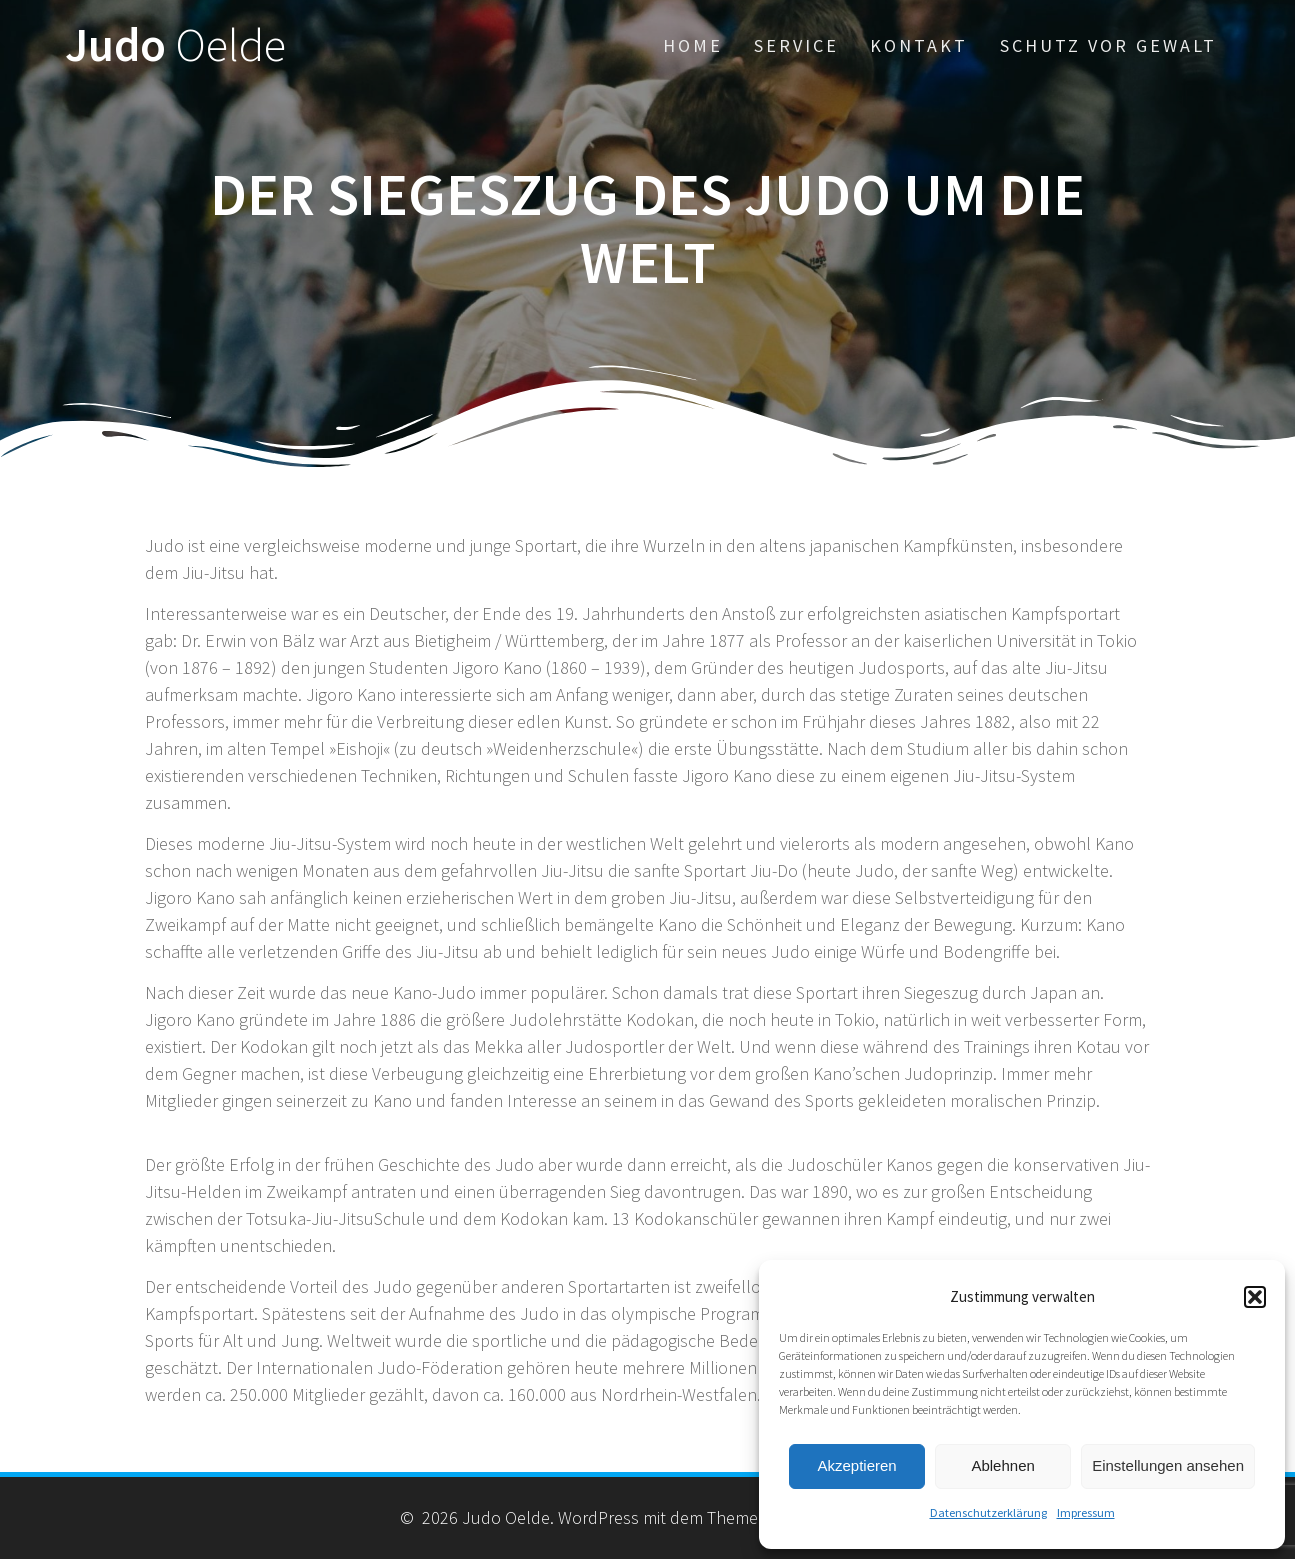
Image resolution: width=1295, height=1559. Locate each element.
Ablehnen (1002, 1465)
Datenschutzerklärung (988, 1512)
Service (796, 45)
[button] (1255, 1297)
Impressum (1086, 1512)
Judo (175, 45)
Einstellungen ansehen (1168, 1465)
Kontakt (919, 45)
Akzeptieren (856, 1465)
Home (693, 45)
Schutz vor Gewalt (1108, 45)
